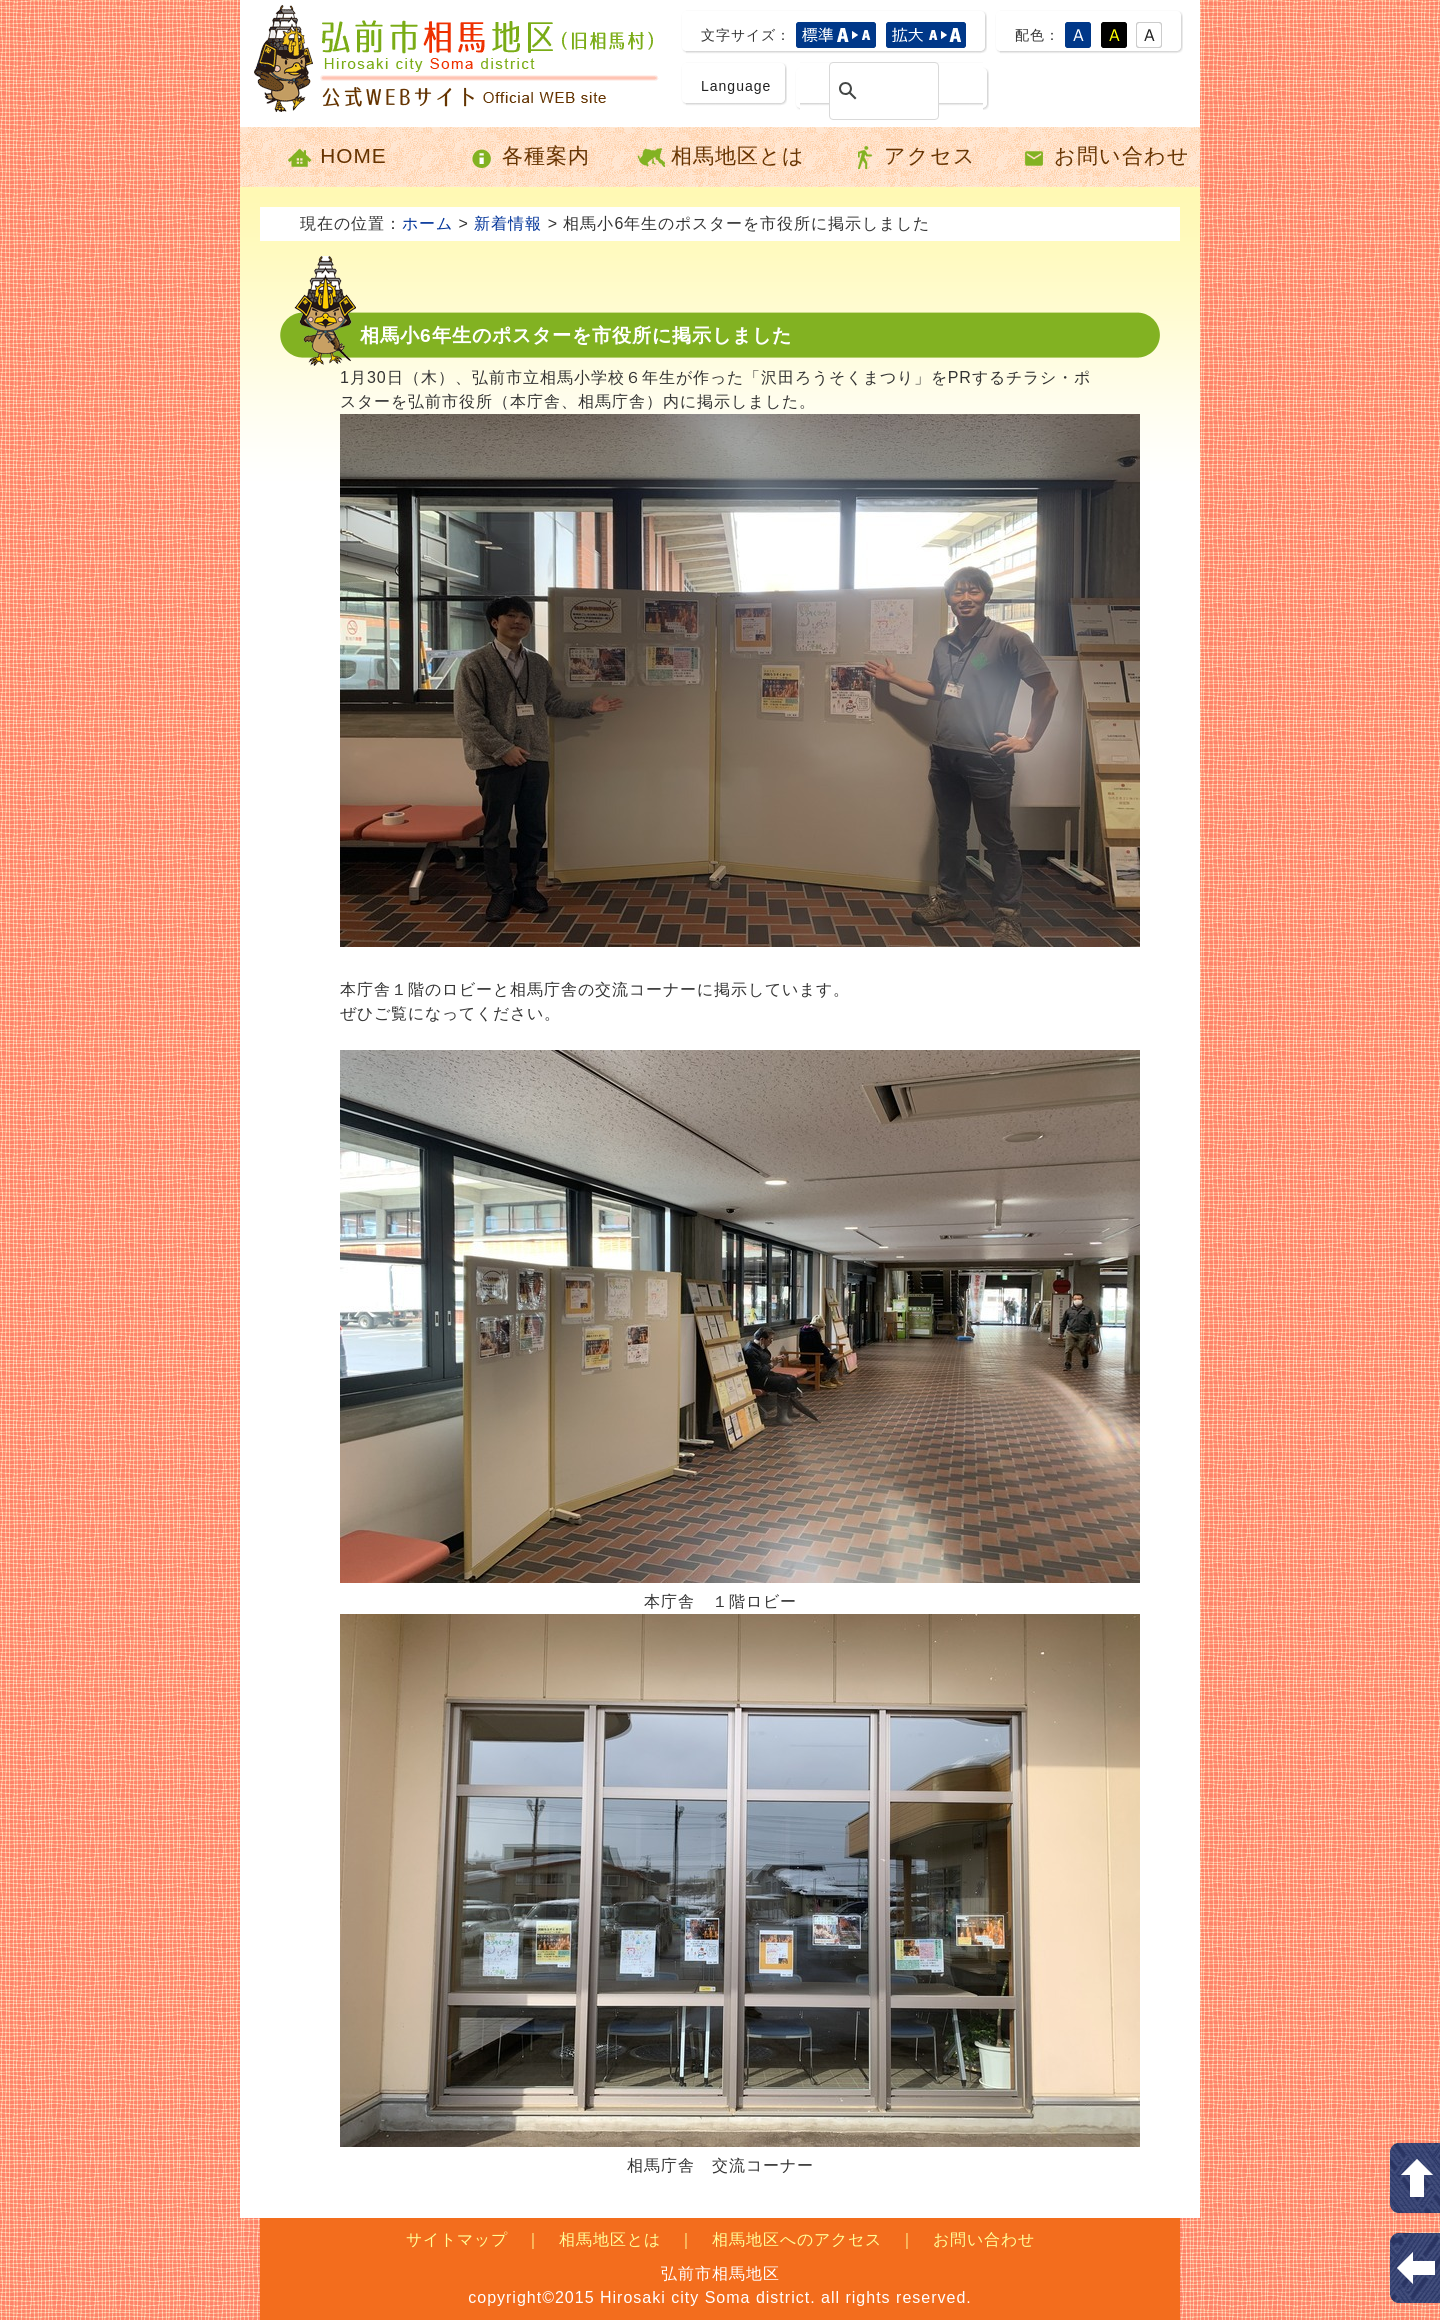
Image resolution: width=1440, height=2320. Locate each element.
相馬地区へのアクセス (797, 2239)
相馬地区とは (720, 157)
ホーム (427, 223)
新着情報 (508, 223)
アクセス (912, 157)
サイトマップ (457, 2239)
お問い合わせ (1104, 157)
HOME (335, 157)
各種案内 (528, 157)
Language (736, 86)
